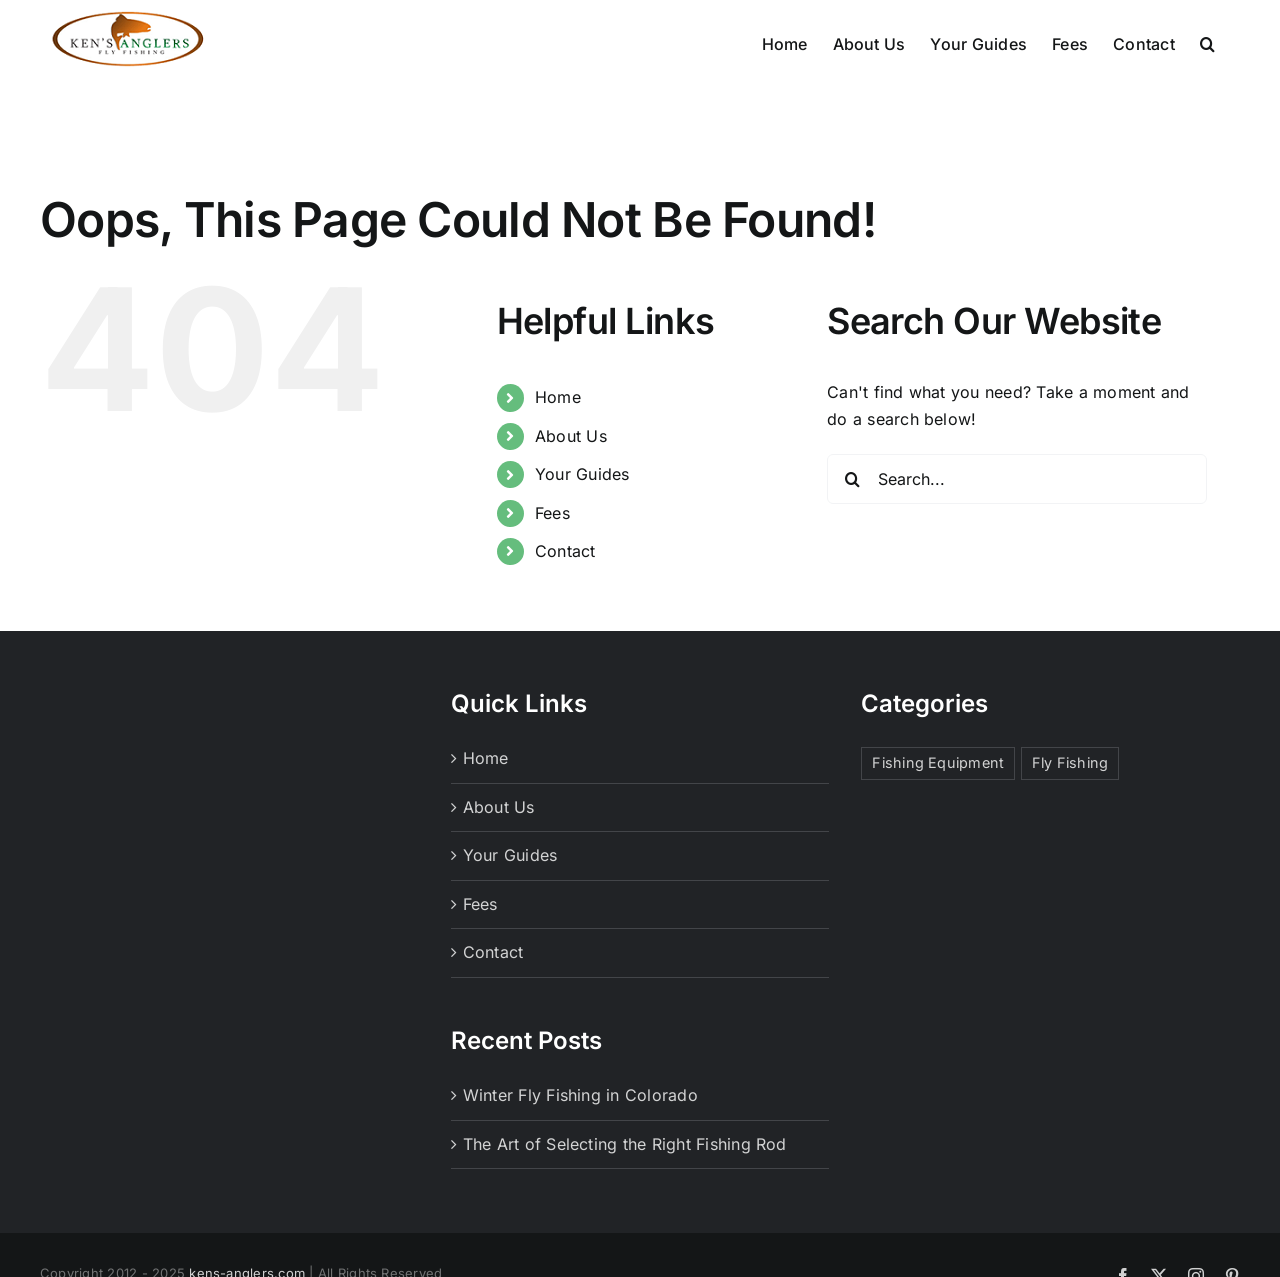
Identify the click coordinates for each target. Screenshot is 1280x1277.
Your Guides (582, 474)
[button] (1207, 42)
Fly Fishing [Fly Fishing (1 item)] (1070, 762)
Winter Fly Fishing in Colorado (580, 1095)
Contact (565, 551)
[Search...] (1017, 479)
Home (558, 397)
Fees (552, 513)
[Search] (852, 479)
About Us (571, 436)
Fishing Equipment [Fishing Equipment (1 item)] (938, 762)
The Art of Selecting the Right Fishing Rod (625, 1144)
